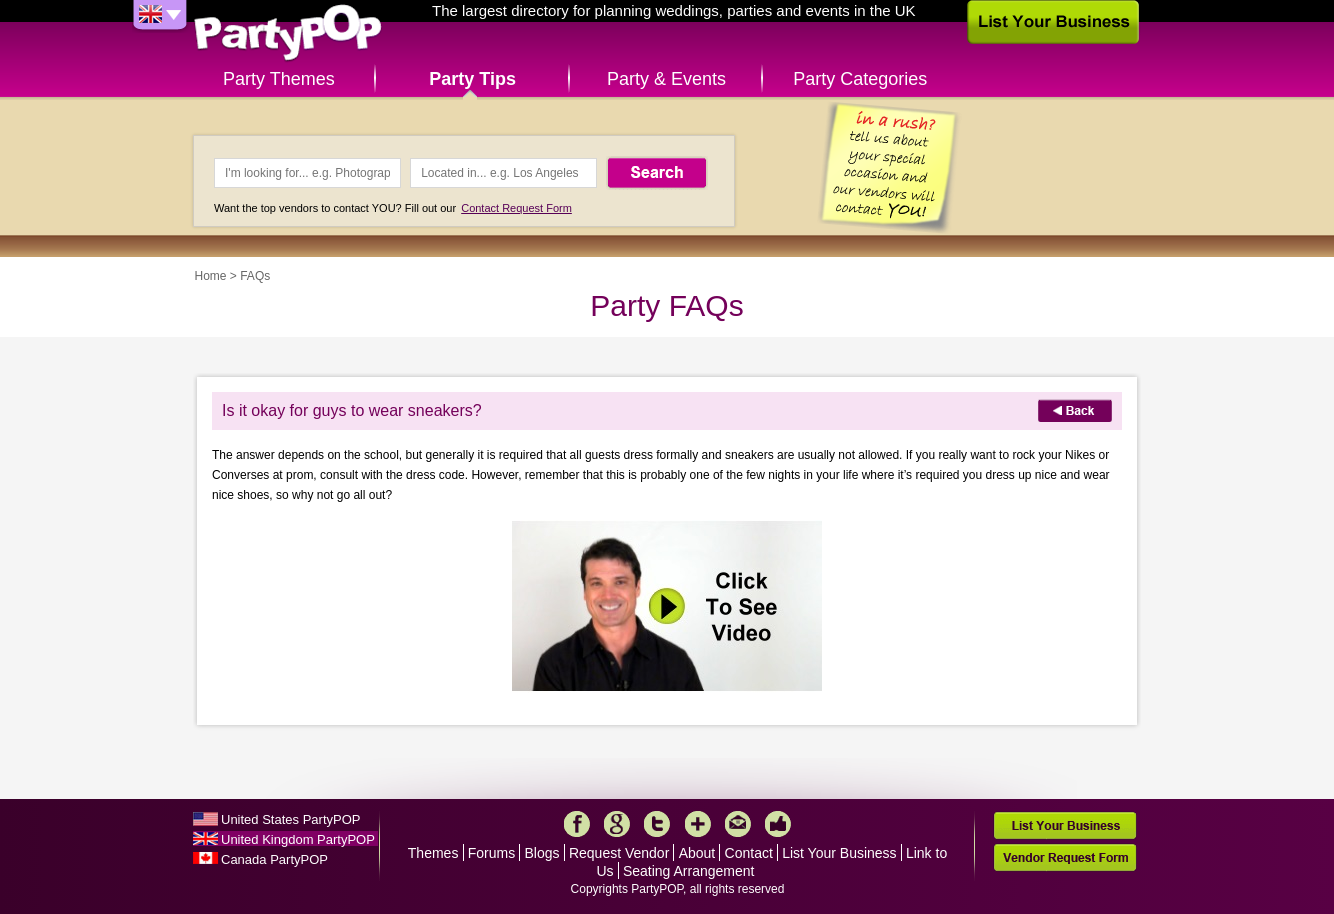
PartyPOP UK (288, 33)
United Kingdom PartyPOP (298, 839)
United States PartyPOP (290, 819)
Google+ (617, 824)
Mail (738, 824)
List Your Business (839, 853)
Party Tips (472, 79)
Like (778, 824)
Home (211, 276)
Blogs (542, 853)
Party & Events (666, 79)
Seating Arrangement (689, 871)
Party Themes (279, 79)
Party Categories (860, 79)
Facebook (577, 824)
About (697, 853)
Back (1075, 410)
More (698, 824)
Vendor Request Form (1065, 857)
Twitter (657, 824)
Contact (749, 853)
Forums (491, 853)
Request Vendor (619, 853)
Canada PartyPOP (274, 859)
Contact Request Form (516, 208)
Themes (433, 853)
